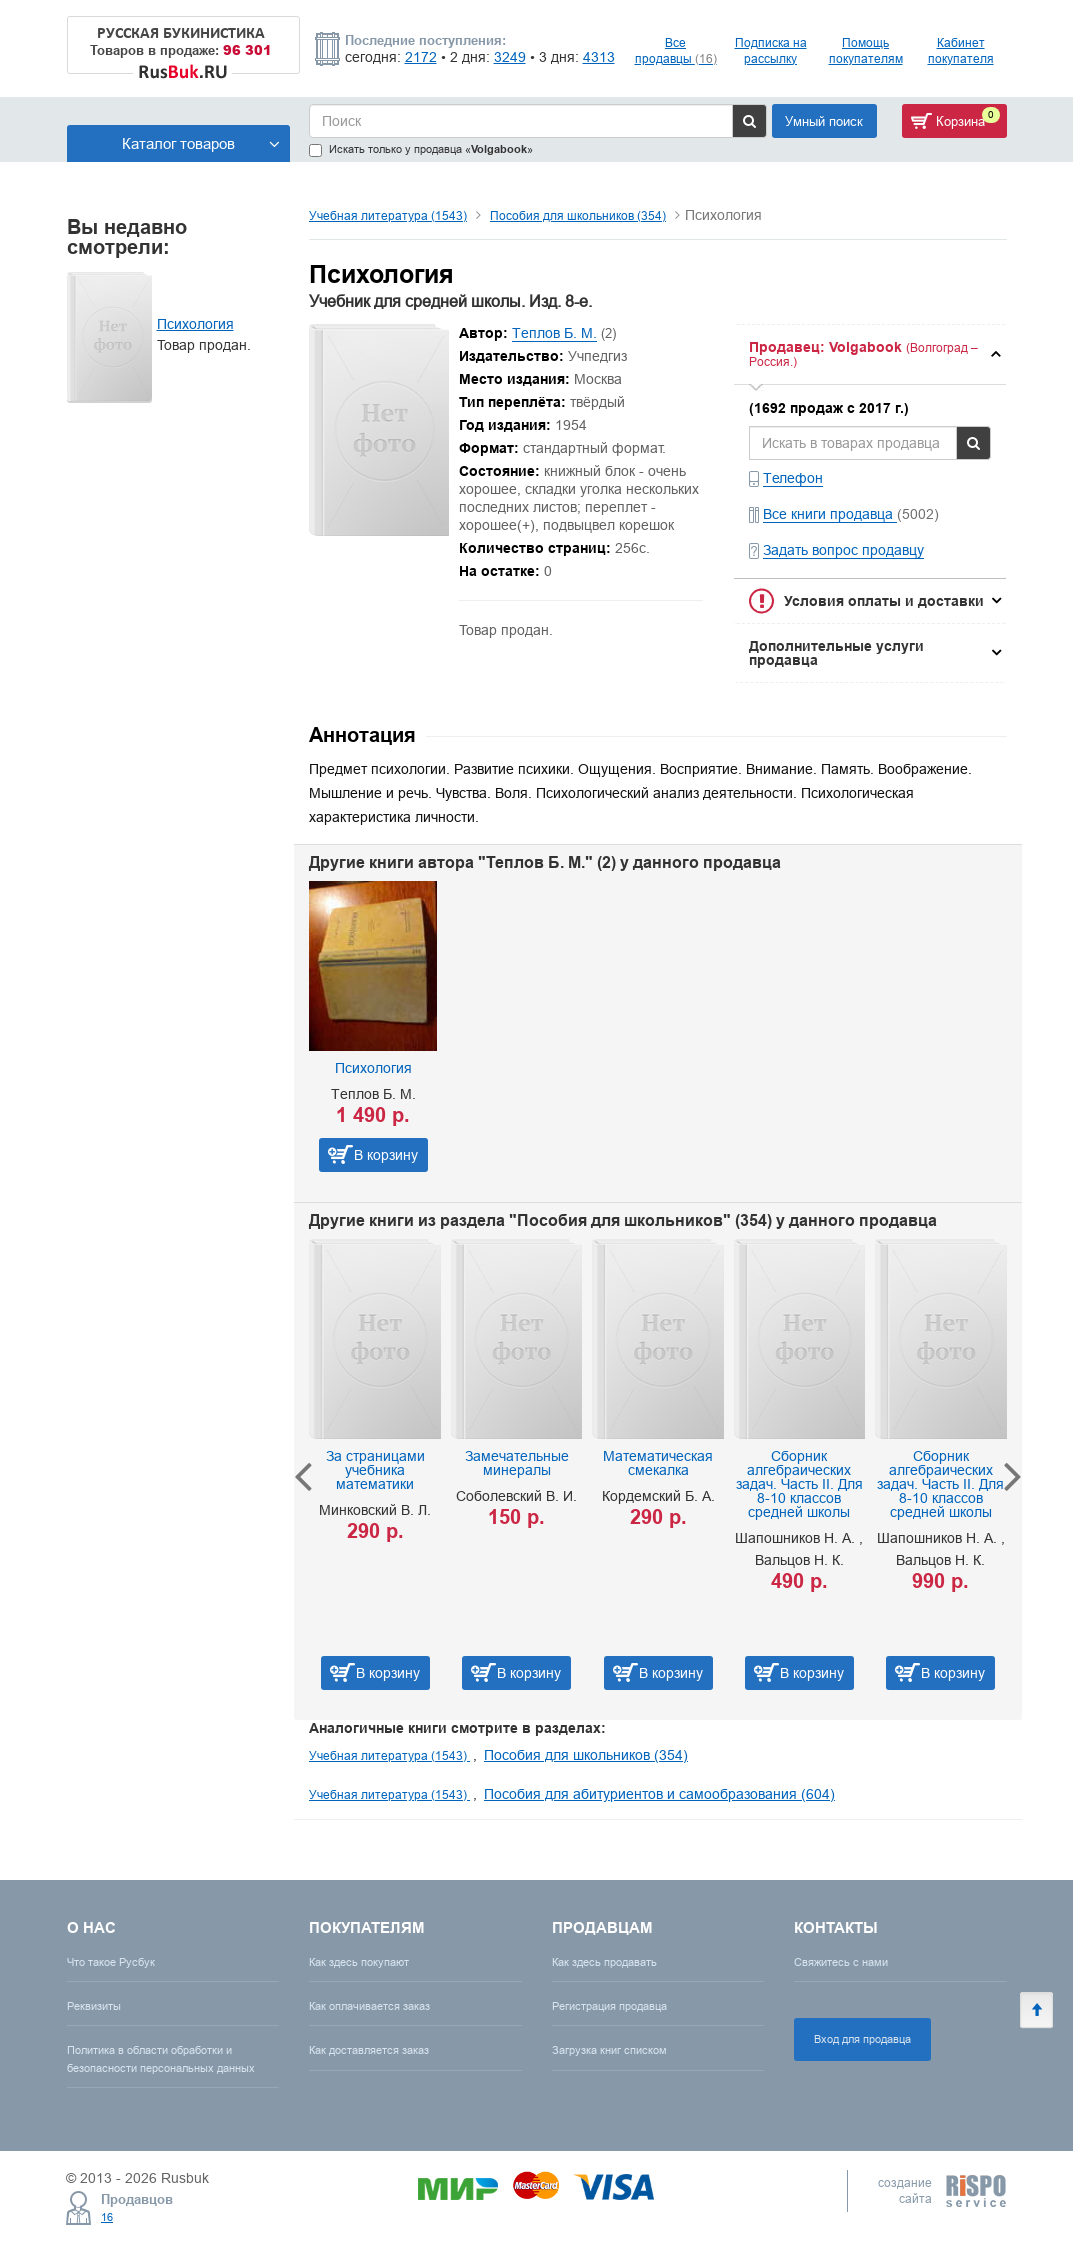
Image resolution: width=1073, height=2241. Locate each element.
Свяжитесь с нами (841, 1962)
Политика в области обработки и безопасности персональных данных (161, 2058)
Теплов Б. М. (554, 333)
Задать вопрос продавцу (843, 550)
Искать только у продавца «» (421, 149)
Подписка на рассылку (771, 50)
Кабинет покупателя (961, 50)
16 (107, 2217)
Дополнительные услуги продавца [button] (836, 653)
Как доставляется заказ (369, 2050)
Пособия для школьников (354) (578, 215)
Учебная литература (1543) (388, 215)
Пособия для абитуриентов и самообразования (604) (659, 1794)
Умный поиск (824, 121)
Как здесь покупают (359, 1962)
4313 (599, 57)
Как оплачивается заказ (369, 2006)
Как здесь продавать (604, 1962)
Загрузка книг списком (609, 2050)
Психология (195, 324)
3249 (510, 57)
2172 (421, 57)
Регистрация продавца (609, 2006)
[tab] (869, 354)
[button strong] (869, 354)
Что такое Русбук (111, 1962)
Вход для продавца (862, 2039)
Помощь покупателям (866, 50)
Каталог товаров (201, 143)
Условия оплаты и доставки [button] (884, 601)
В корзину (386, 1155)
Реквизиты (94, 2006)
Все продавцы (676, 50)
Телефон (793, 478)
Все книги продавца (830, 514)
